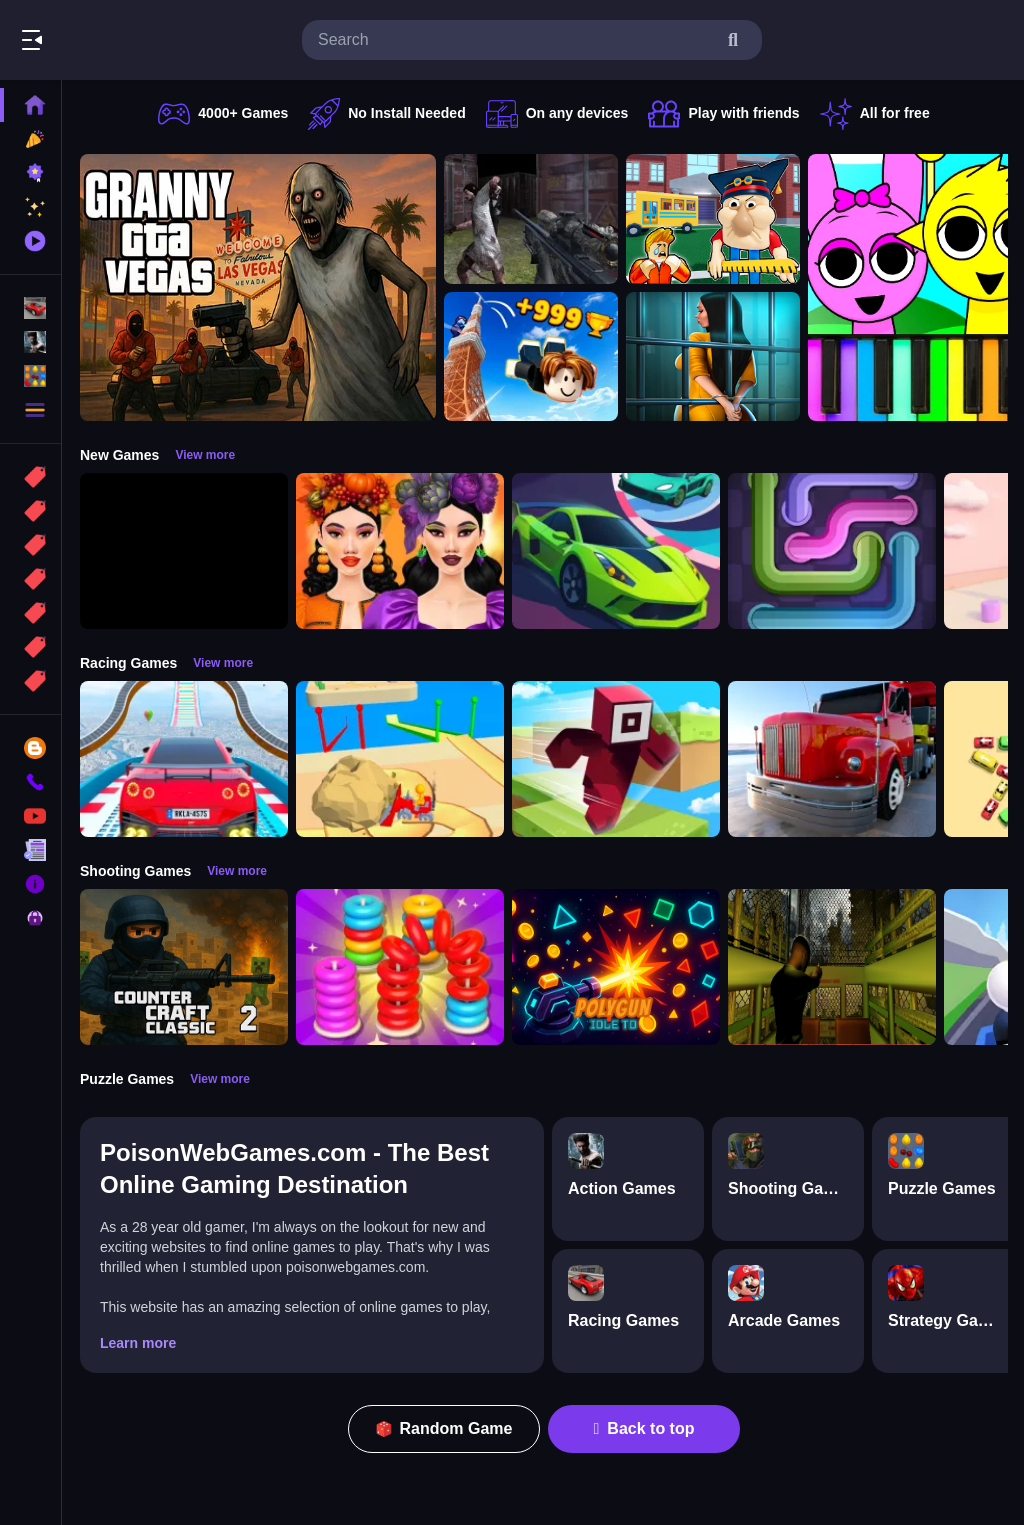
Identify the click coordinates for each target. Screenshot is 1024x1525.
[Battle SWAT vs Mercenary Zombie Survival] (531, 219)
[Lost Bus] (832, 967)
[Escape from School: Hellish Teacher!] (713, 219)
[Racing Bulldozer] (400, 759)
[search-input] (516, 40)
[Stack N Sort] (400, 967)
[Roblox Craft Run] (616, 759)
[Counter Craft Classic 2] (184, 967)
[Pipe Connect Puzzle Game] (832, 551)
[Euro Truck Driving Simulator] (832, 759)
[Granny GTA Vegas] (258, 287)
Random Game (444, 1428)
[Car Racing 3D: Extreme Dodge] (616, 551)
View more (205, 455)
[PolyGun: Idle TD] (616, 967)
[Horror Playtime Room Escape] (713, 357)
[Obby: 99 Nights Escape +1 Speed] (184, 551)
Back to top (644, 1428)
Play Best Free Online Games (128, 40)
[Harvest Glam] (400, 551)
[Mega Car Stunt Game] (184, 759)
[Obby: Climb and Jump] (531, 357)
